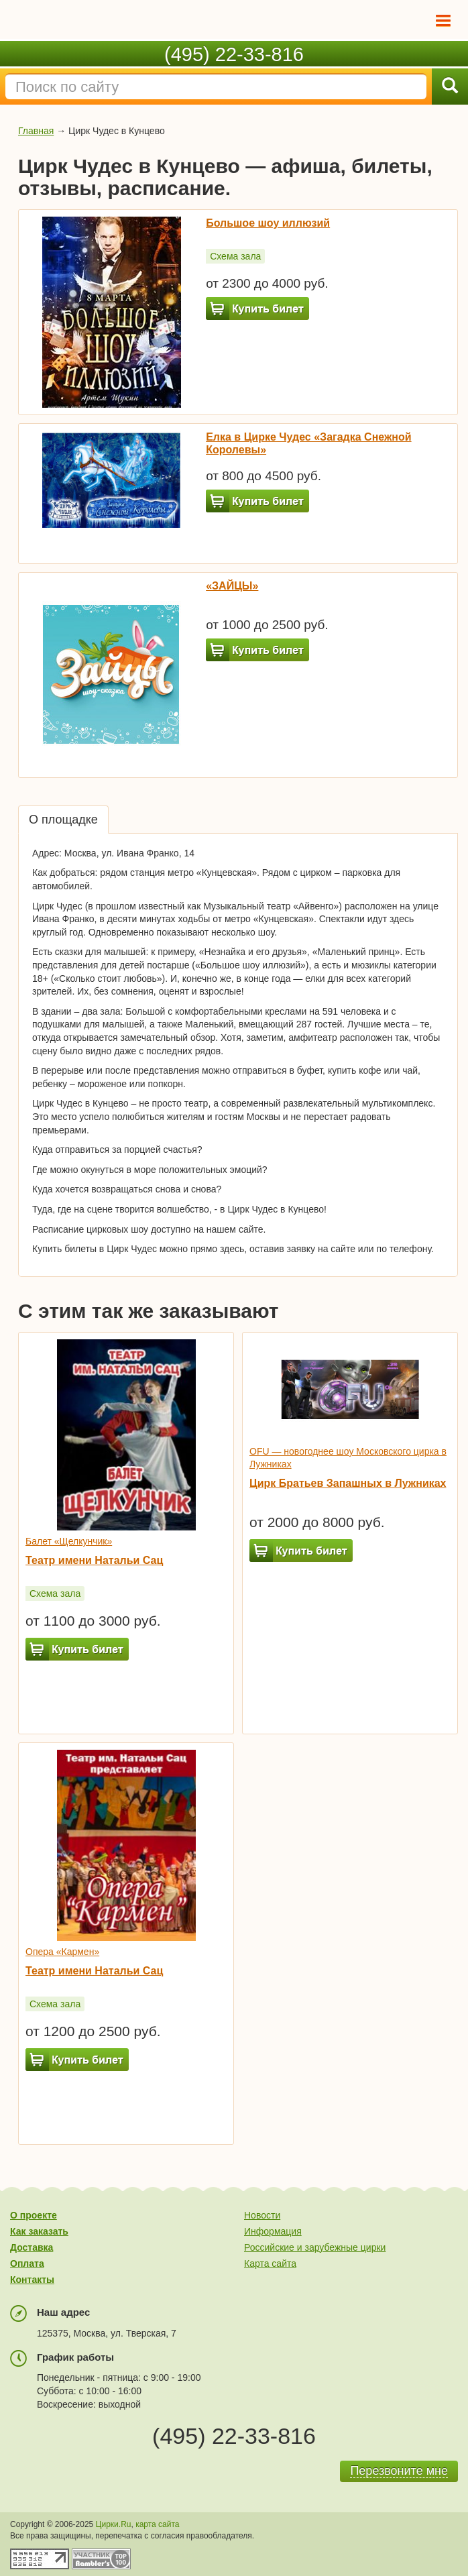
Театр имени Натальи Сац (94, 1560)
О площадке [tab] (63, 819)
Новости (262, 2215)
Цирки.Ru (113, 2524)
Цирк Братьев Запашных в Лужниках (348, 1483)
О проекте (33, 2215)
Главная (36, 130)
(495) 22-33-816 (234, 54)
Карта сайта (270, 2263)
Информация (273, 2231)
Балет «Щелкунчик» (68, 1541)
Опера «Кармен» (62, 1951)
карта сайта (157, 2524)
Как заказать (39, 2231)
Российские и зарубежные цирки (315, 2247)
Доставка (31, 2247)
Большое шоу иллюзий (268, 223)
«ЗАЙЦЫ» (232, 586)
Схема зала (235, 256)
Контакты (32, 2279)
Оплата (27, 2263)
